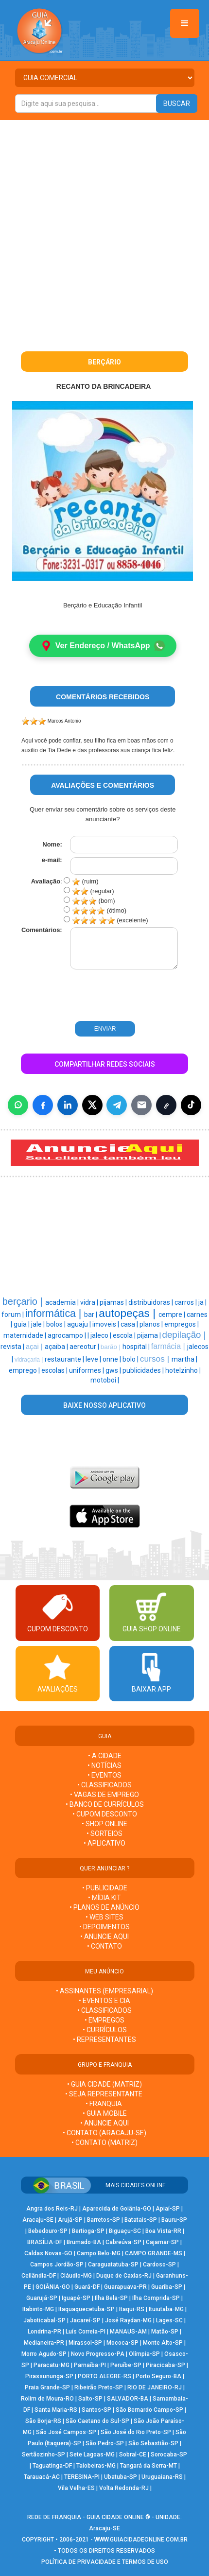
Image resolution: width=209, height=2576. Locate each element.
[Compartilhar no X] (92, 1105)
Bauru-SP (174, 2219)
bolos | (56, 1324)
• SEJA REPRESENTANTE (104, 2094)
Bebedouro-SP (48, 2231)
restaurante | (65, 1359)
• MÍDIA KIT (104, 1898)
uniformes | (87, 1370)
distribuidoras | (151, 1302)
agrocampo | (67, 1335)
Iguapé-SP (76, 2298)
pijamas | (114, 1302)
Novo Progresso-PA (97, 2354)
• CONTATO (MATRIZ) (104, 2142)
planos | (151, 1324)
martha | (184, 1359)
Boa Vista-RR (163, 2231)
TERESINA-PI (82, 2476)
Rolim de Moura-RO (47, 2398)
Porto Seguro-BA (158, 2376)
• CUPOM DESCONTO (104, 1814)
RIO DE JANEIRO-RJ (154, 2387)
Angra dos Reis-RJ (52, 2208)
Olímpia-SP (144, 2354)
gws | (113, 1370)
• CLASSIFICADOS (104, 1785)
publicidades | (143, 1370)
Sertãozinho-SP (43, 2454)
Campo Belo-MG (99, 2253)
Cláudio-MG (76, 2275)
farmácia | (169, 1346)
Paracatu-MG (52, 2365)
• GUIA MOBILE (105, 2113)
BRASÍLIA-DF (44, 2242)
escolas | (55, 1370)
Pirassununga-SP (49, 2376)
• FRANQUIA (104, 2104)
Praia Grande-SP (47, 2387)
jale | (38, 1324)
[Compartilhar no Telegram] (116, 1105)
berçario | (24, 1301)
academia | (62, 1302)
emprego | (25, 1370)
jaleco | (101, 1335)
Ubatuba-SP (120, 2476)
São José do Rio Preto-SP (136, 2432)
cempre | (172, 1314)
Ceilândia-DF (38, 2275)
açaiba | (57, 1346)
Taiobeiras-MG (96, 2465)
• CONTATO (104, 1946)
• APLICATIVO (104, 1843)
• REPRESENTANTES (104, 2039)
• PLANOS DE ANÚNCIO (104, 1907)
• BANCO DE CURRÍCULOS (105, 1804)
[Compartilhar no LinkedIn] (67, 1105)
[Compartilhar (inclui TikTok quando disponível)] (191, 1105)
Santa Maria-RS (56, 2409)
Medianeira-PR (44, 2342)
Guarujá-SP (41, 2298)
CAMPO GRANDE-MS (153, 2253)
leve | (94, 1359)
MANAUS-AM (128, 2331)
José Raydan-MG (128, 2320)
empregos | (181, 1324)
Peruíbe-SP (125, 2365)
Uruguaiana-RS (162, 2476)
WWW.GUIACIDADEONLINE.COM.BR (141, 2539)
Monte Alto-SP (163, 2342)
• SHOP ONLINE (104, 1824)
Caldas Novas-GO (48, 2253)
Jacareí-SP (85, 2320)
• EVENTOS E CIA (104, 2001)
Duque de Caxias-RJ (124, 2275)
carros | (186, 1302)
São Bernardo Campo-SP (149, 2409)
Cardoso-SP (159, 2264)
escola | (125, 1335)
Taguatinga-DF (52, 2465)
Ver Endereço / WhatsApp (103, 645)
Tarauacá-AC (42, 2476)
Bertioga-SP (88, 2231)
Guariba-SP (166, 2286)
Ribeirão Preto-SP (98, 2387)
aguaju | (79, 1324)
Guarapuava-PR (125, 2286)
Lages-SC (169, 2320)
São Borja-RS (43, 2421)
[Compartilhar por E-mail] (141, 1105)
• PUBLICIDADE (104, 1888)
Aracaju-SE (37, 2219)
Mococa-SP (122, 2342)
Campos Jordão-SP (57, 2264)
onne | (112, 1359)
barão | (111, 1346)
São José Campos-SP (66, 2432)
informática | (55, 1313)
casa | (130, 1324)
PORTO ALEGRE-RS (104, 2376)
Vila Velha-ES (76, 2488)
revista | (13, 1346)
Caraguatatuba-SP (113, 2264)
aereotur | (85, 1346)
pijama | (149, 1335)
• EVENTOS (104, 1775)
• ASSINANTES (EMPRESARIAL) (104, 1991)
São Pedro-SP (105, 2443)
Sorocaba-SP (169, 2454)
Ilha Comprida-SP (156, 2298)
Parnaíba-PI (90, 2365)
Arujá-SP (70, 2219)
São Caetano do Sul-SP (97, 2421)
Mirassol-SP (85, 2342)
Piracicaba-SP (165, 2365)
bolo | (131, 1359)
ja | (202, 1302)
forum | (13, 1314)
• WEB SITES (104, 1917)
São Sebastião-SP (153, 2443)
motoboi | (104, 1380)
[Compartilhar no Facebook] (43, 1105)
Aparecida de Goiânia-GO (116, 2208)
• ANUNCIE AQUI (104, 1936)
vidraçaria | (30, 1359)
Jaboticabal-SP (44, 2320)
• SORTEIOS (104, 1833)
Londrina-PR (44, 2331)
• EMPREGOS (104, 2020)
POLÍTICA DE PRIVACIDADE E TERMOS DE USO (104, 2562)
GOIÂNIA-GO (52, 2286)
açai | (35, 1346)
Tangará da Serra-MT (148, 2465)
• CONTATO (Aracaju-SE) (104, 2133)
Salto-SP (90, 2398)
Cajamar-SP (162, 2242)
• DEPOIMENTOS (104, 1927)
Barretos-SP (103, 2219)
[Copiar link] (166, 1105)
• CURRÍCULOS (105, 2030)
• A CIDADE (105, 1756)
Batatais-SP (140, 2219)
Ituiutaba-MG (166, 2309)
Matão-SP (164, 2331)
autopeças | (128, 1313)
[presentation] (84, 995)
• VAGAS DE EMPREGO (104, 1794)
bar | (91, 1314)
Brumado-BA (84, 2242)
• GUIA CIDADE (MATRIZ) (104, 2084)
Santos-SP (96, 2409)
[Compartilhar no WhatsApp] (18, 1105)
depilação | (184, 1335)
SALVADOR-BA (127, 2398)
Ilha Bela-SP (111, 2298)
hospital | (136, 1346)
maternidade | (25, 1335)
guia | (22, 1324)
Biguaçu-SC (125, 2231)
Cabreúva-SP (123, 2242)
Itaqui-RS (131, 2309)
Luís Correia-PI (85, 2331)
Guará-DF (87, 2286)
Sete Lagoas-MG (92, 2454)
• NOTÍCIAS (104, 1765)
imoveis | (106, 1324)
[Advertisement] (104, 229)
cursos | (156, 1359)
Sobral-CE (132, 2454)
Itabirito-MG (38, 2309)
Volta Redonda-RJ (124, 2488)
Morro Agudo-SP (44, 2354)
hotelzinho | (183, 1370)
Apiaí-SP (168, 2208)
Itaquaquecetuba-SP (86, 2309)
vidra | (90, 1302)
